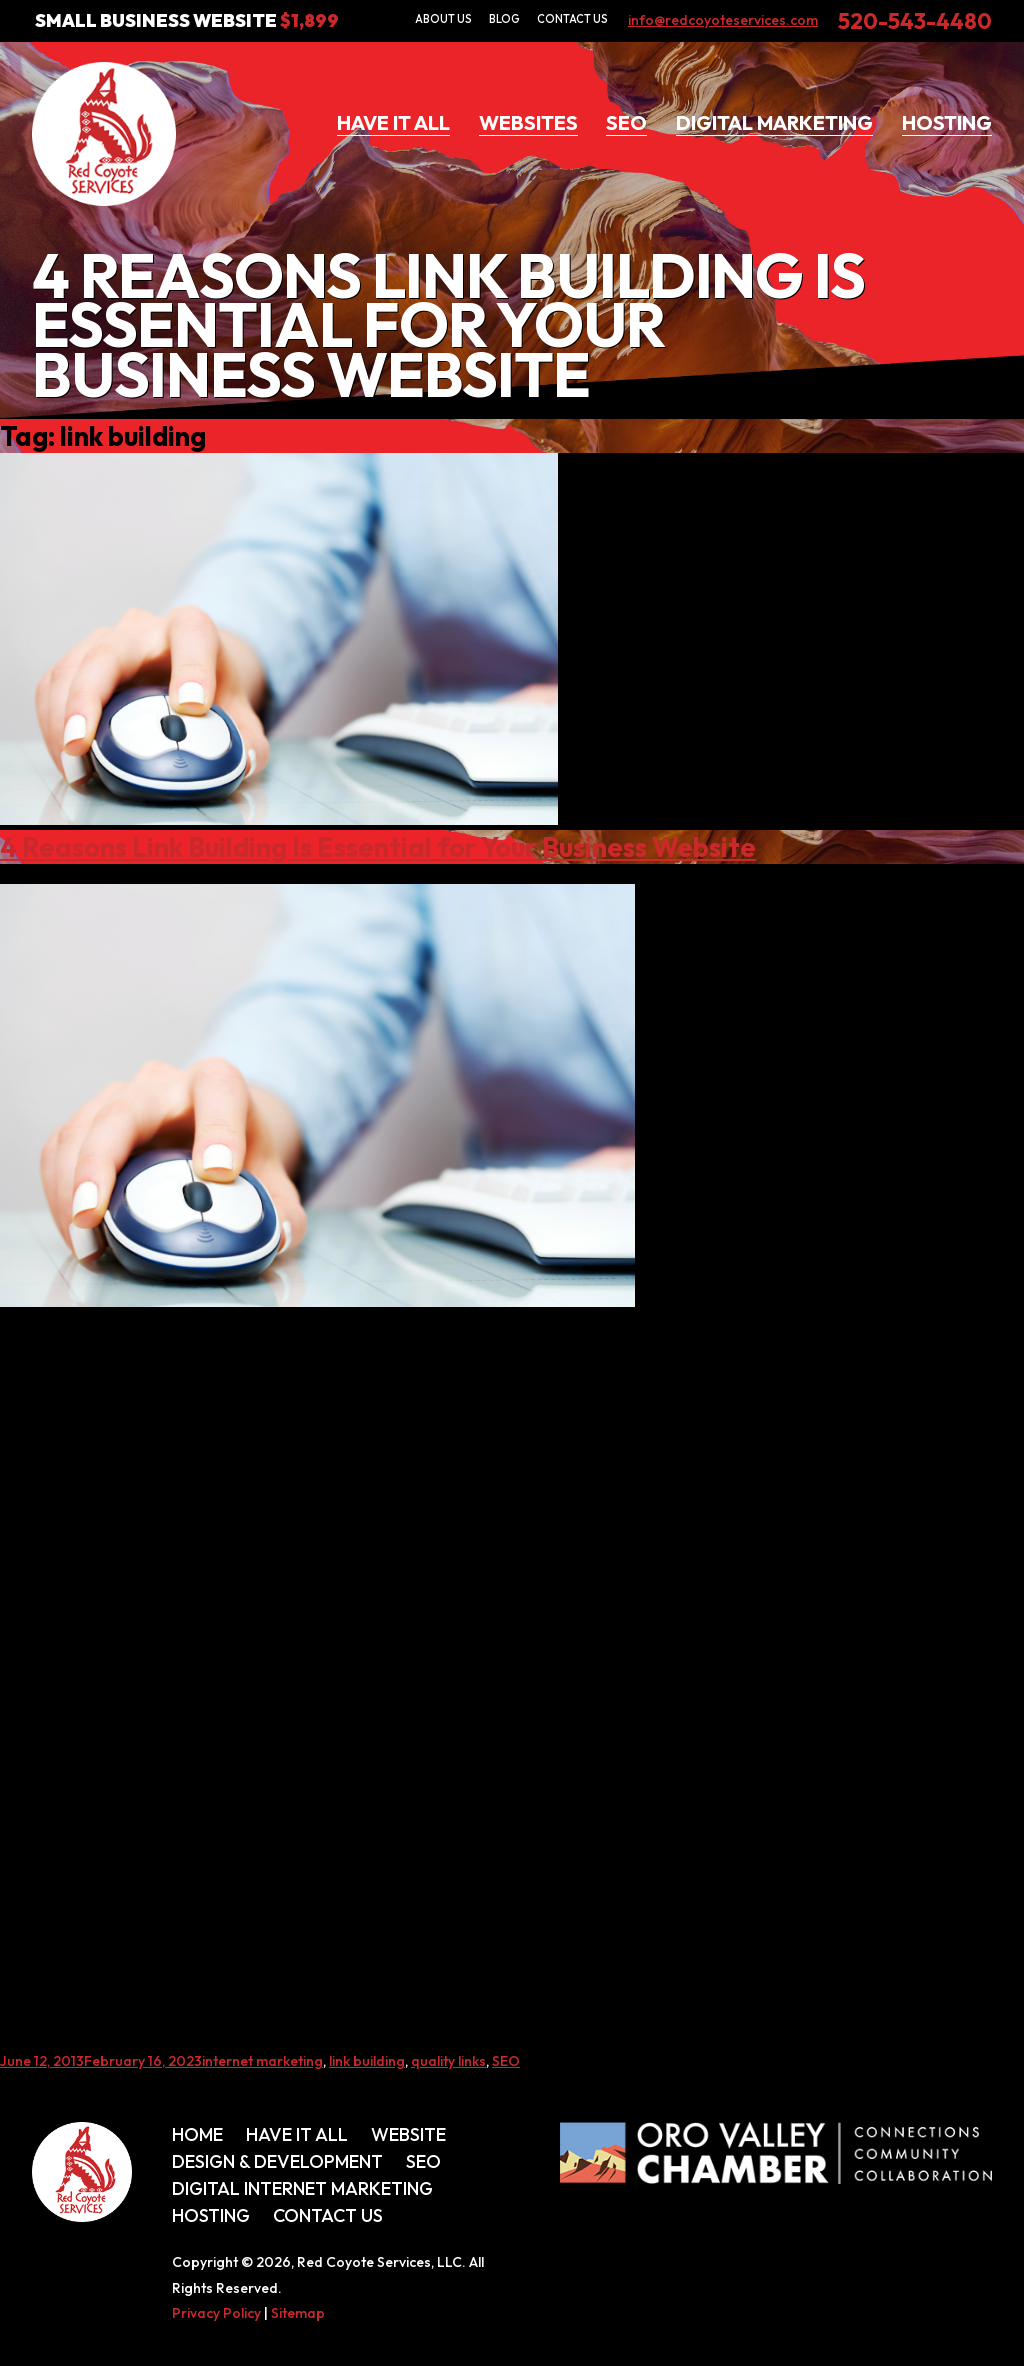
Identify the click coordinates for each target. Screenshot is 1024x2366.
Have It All (393, 122)
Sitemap (298, 2313)
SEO (626, 122)
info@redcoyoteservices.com (723, 20)
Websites (528, 122)
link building (367, 2061)
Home (197, 2134)
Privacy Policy (216, 2313)
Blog (504, 19)
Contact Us (572, 19)
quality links (448, 2061)
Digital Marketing (774, 122)
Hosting (947, 122)
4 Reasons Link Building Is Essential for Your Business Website (378, 847)
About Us (443, 19)
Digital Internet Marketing (302, 2188)
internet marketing (262, 2061)
